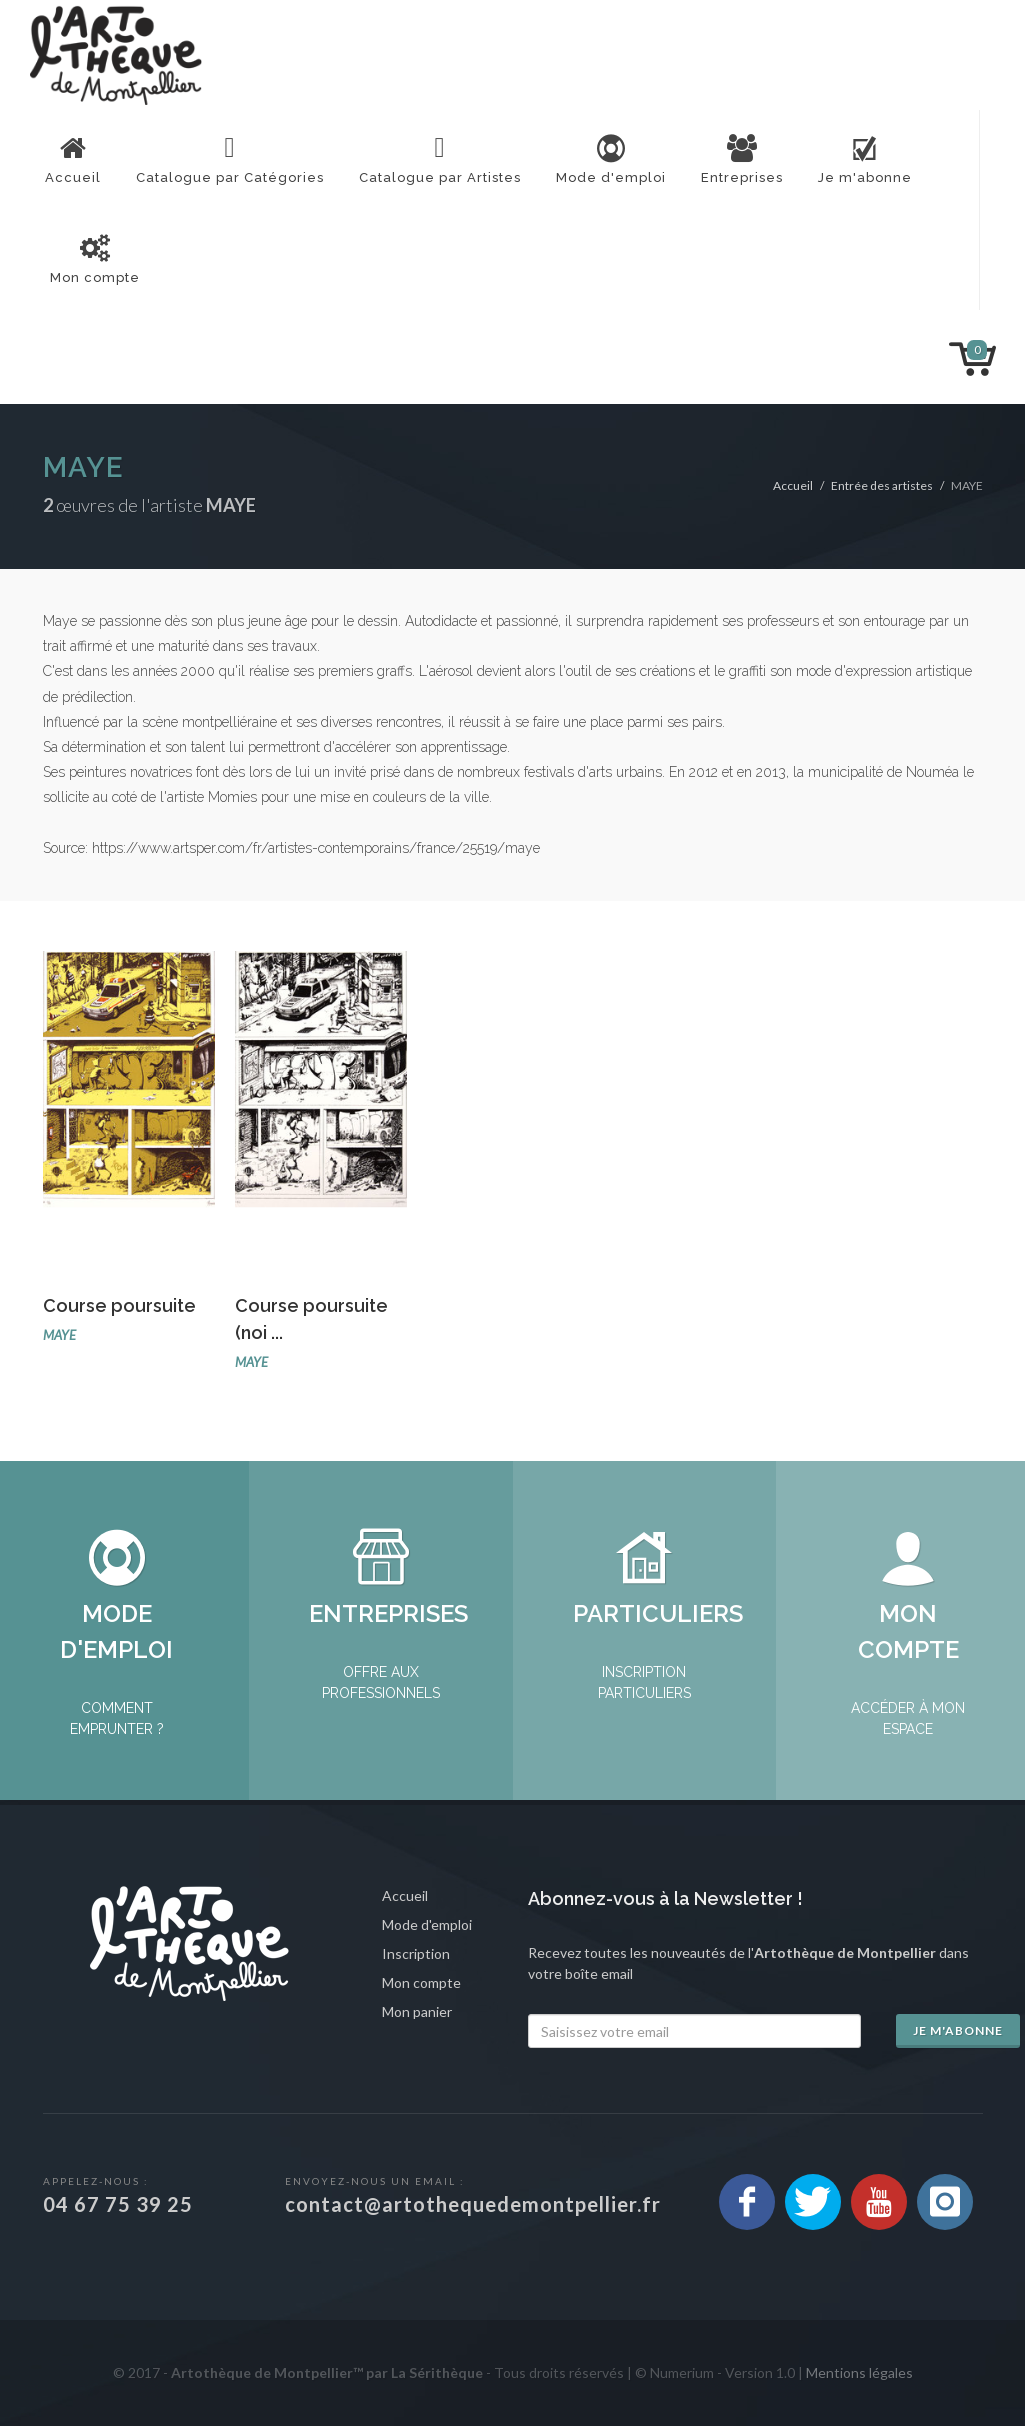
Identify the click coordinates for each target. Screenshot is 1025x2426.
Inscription (416, 1953)
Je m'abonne (958, 2030)
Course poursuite (119, 1305)
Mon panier (417, 2011)
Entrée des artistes (882, 485)
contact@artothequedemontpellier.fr (473, 2204)
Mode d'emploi (427, 1924)
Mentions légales (859, 2372)
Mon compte (421, 1982)
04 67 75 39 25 (118, 2204)
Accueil (793, 485)
